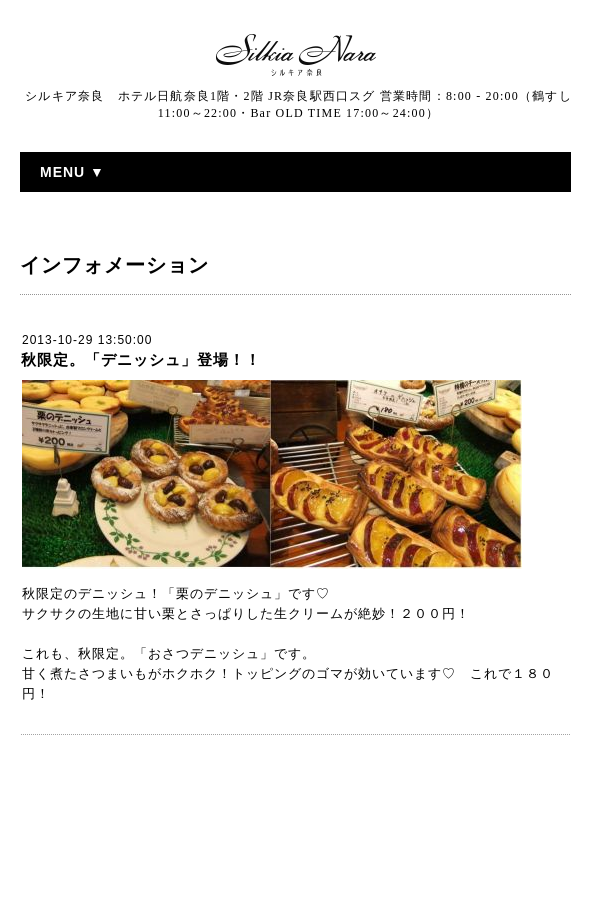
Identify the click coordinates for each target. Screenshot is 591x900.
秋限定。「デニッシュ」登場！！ (141, 359)
